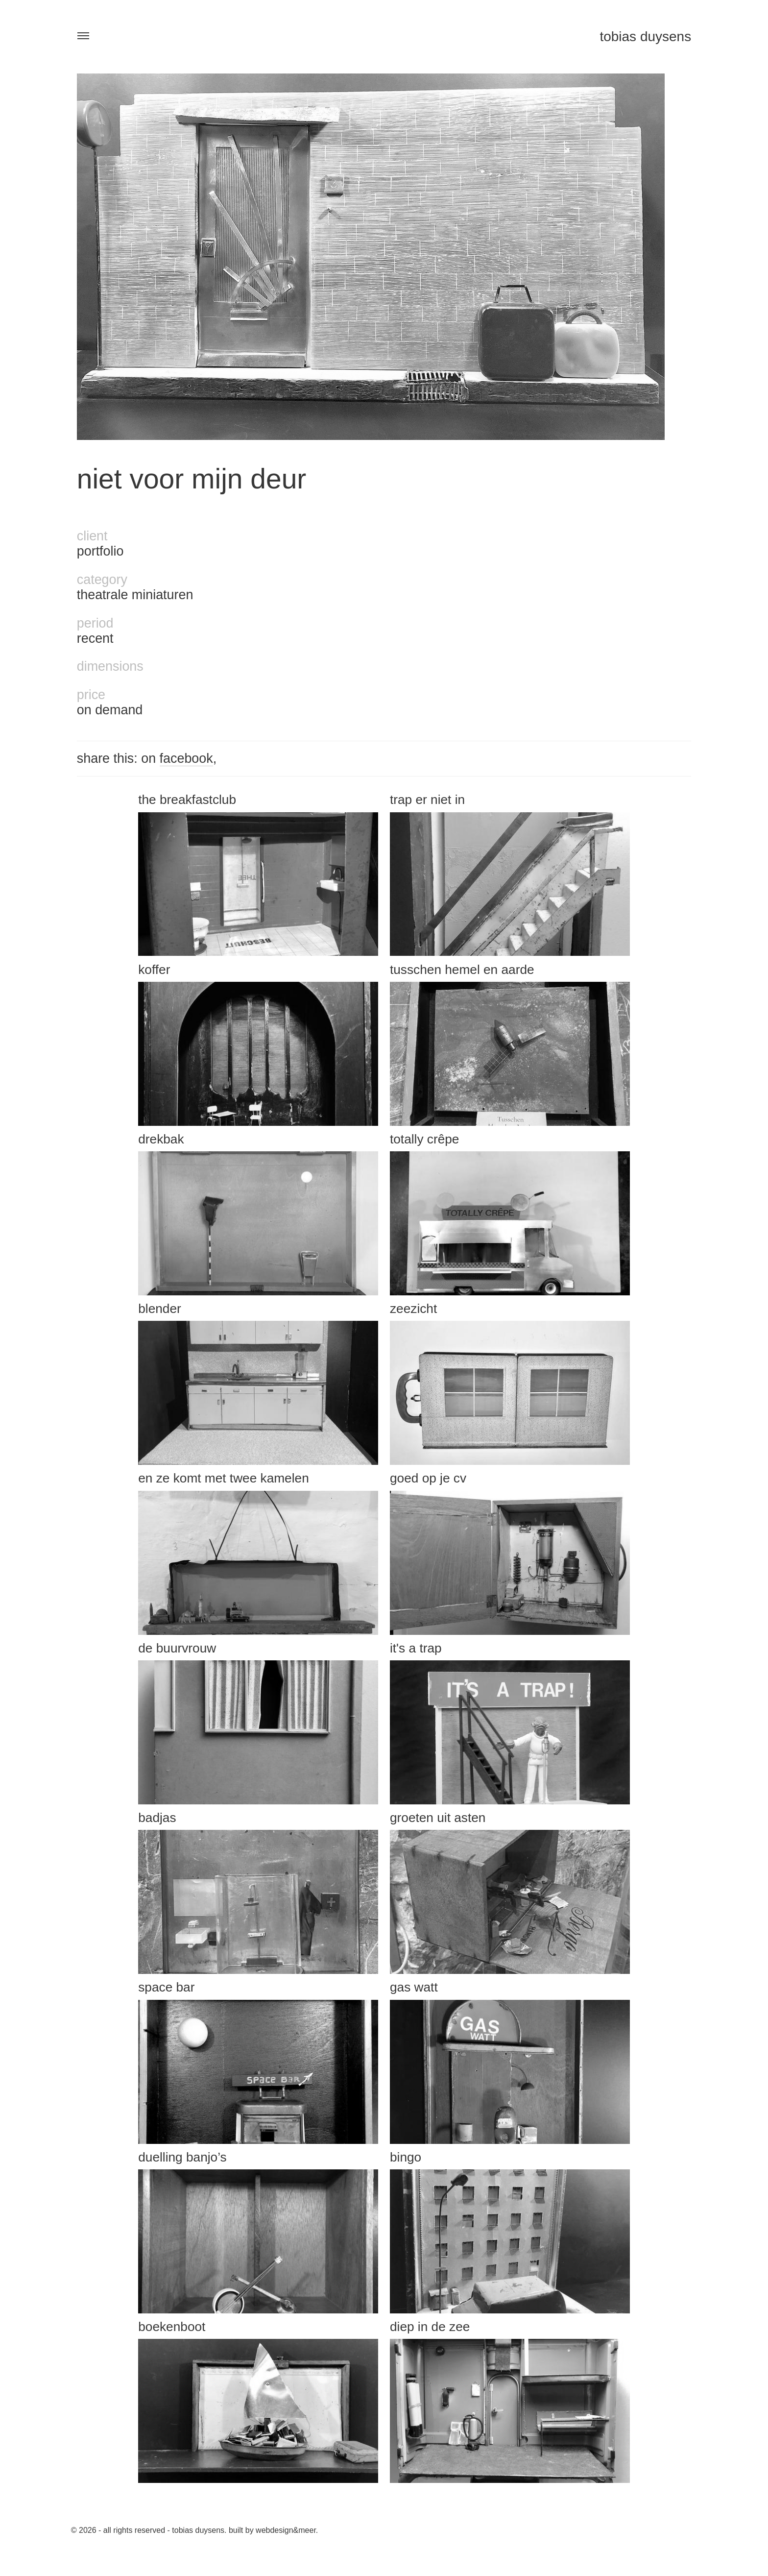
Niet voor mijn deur (192, 478)
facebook (186, 758)
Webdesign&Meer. (287, 2530)
